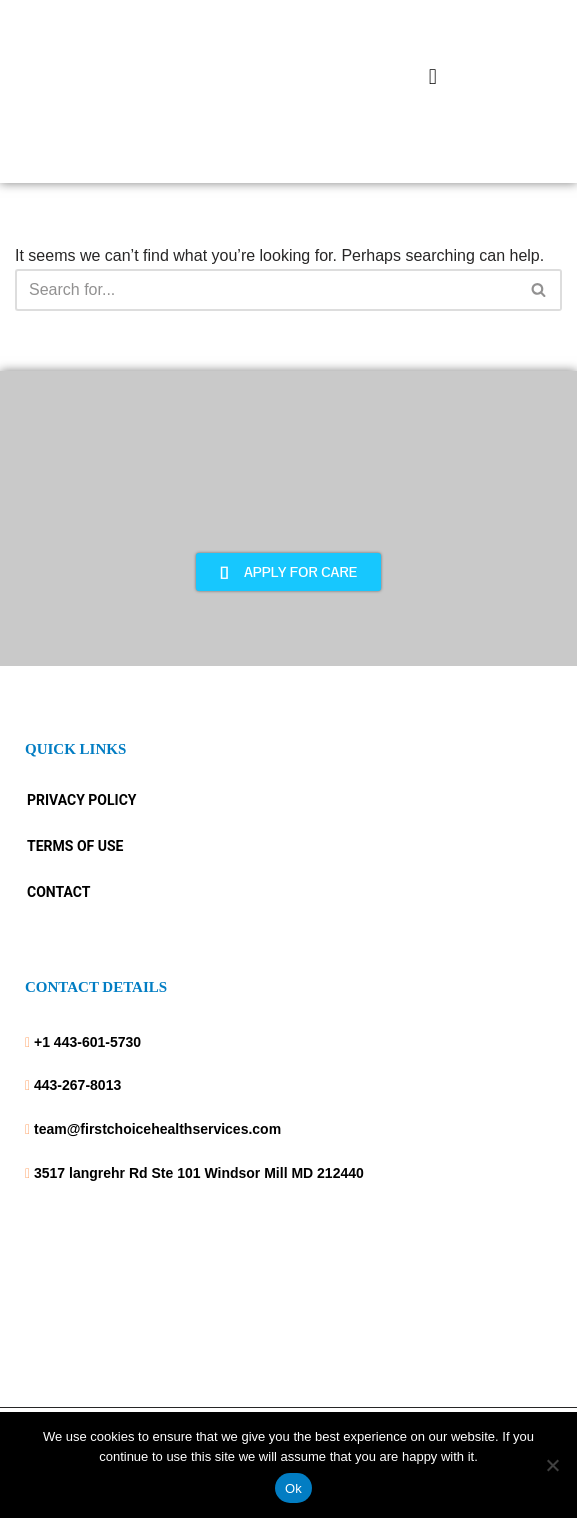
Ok (293, 1488)
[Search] (266, 290)
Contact (58, 892)
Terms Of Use (75, 846)
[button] (432, 76)
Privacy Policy (82, 800)
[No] (552, 1465)
